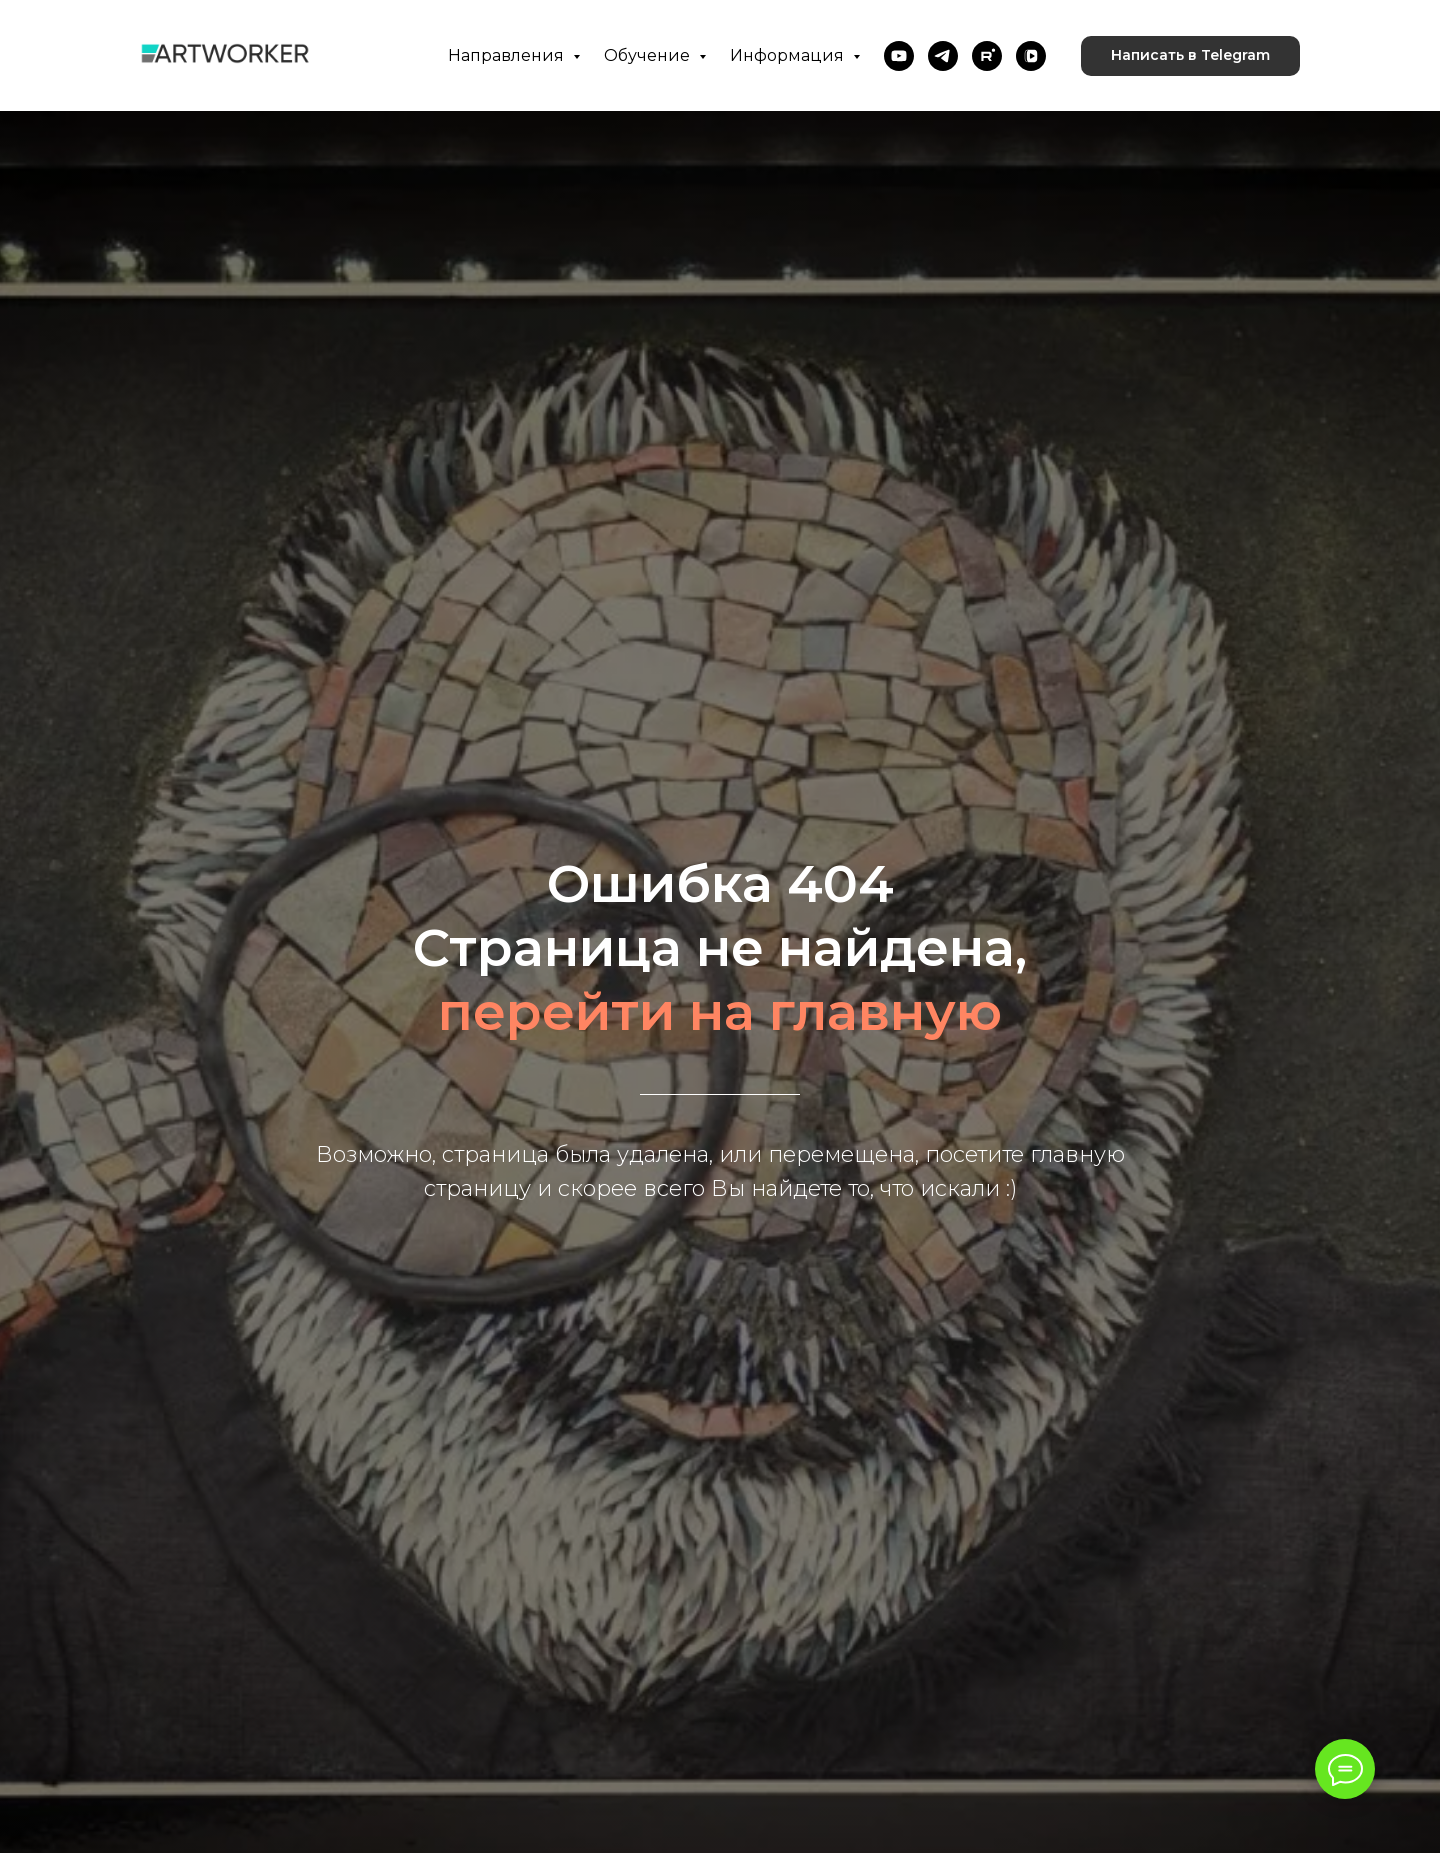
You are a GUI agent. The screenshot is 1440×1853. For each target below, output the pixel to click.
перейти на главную (720, 1011)
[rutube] (987, 56)
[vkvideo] (1031, 56)
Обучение (649, 55)
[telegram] (943, 56)
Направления (508, 55)
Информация (789, 55)
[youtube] (899, 56)
